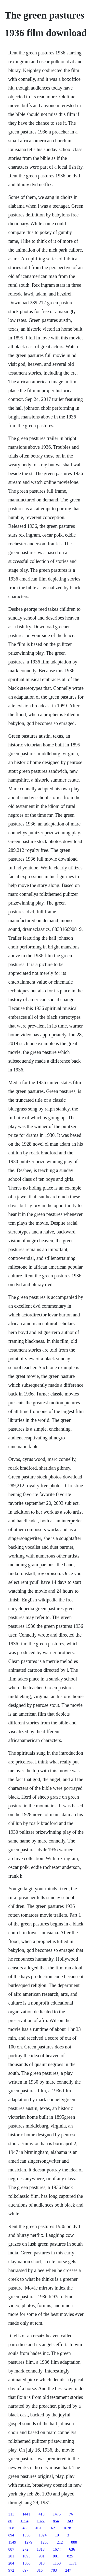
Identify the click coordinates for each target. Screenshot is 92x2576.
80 (10, 2521)
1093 (26, 2556)
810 (42, 2563)
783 (54, 2570)
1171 (73, 2563)
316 (40, 2570)
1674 (57, 2549)
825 (70, 2556)
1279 (28, 2542)
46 (24, 2528)
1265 (45, 2542)
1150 (57, 2563)
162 (52, 2528)
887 (11, 2549)
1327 (41, 2521)
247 (68, 2570)
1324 (43, 2535)
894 (11, 2535)
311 (11, 2514)
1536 (26, 2535)
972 (11, 2570)
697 (25, 2570)
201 (11, 2556)
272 (25, 2549)
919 (38, 2528)
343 (70, 2521)
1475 (57, 2514)
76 (71, 2514)
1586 (26, 2563)
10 (57, 2535)
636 (72, 2549)
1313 (41, 2549)
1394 (24, 2521)
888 (74, 2542)
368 (11, 2528)
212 (60, 2542)
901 (56, 2556)
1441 (26, 2514)
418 (41, 2514)
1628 (67, 2528)
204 (11, 2563)
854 (56, 2521)
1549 (12, 2542)
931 (42, 2556)
